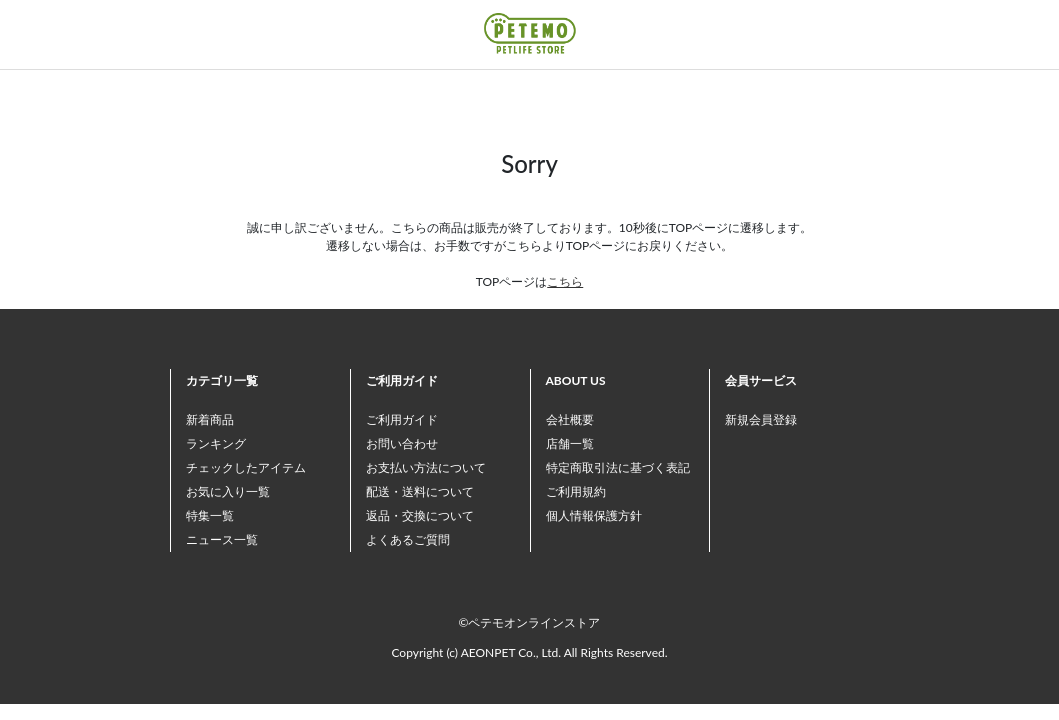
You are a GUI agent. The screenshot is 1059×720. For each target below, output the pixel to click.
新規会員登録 (761, 419)
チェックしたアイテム (246, 467)
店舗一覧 (570, 443)
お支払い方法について (426, 467)
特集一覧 (210, 515)
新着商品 (210, 419)
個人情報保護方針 (594, 515)
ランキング (216, 443)
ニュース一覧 (222, 539)
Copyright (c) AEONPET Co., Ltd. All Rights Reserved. (529, 652)
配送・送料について (420, 491)
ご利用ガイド (402, 419)
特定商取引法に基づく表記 (618, 467)
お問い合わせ (402, 443)
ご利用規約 (576, 491)
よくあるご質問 (408, 539)
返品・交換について (420, 515)
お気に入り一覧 (228, 491)
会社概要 (570, 419)
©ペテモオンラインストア (530, 622)
